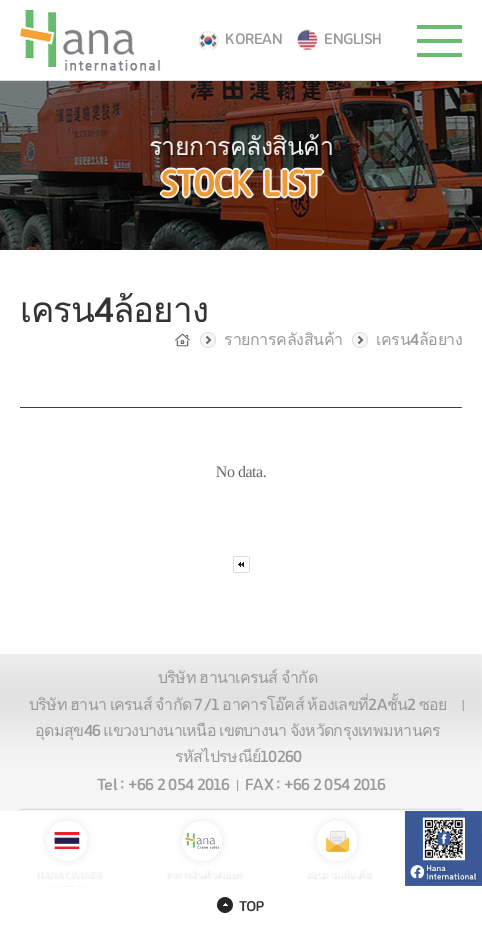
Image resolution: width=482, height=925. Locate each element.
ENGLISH (353, 39)
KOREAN (253, 39)
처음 (240, 564)
